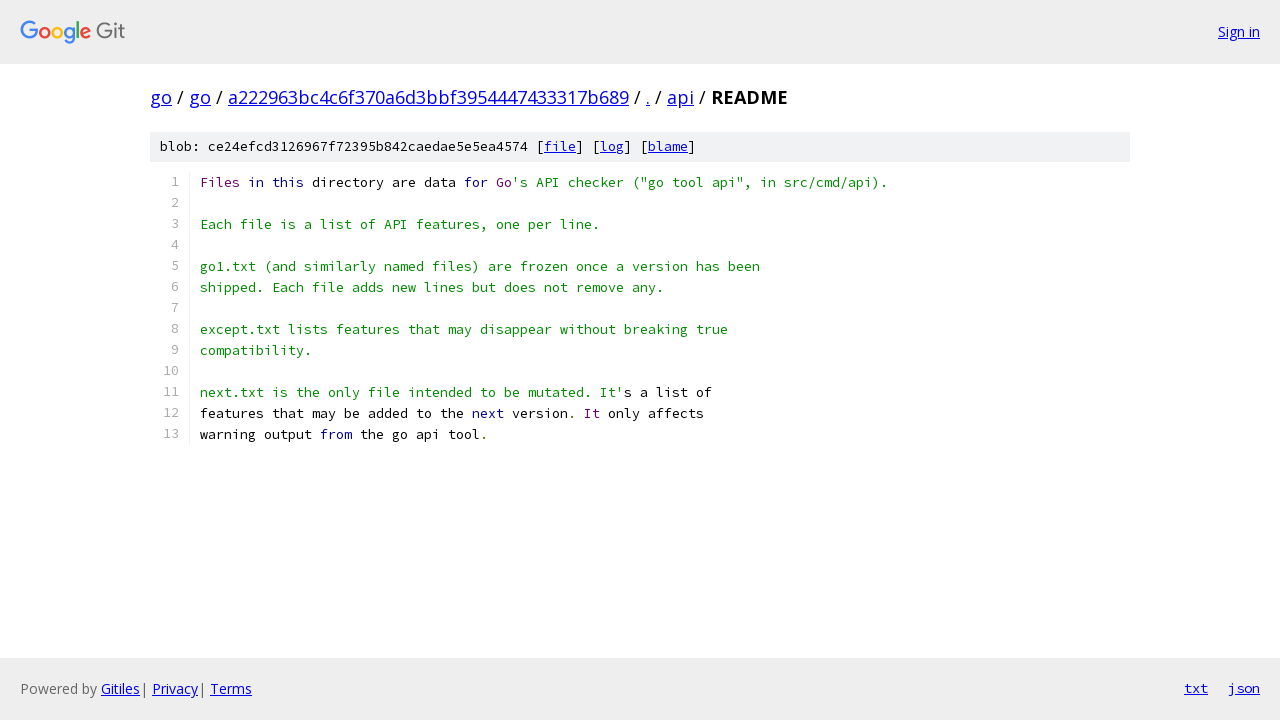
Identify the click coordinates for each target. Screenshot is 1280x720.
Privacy (175, 688)
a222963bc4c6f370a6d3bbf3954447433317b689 (428, 97)
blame (668, 146)
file (560, 146)
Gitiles (120, 688)
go (161, 97)
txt (1196, 688)
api (680, 97)
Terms (231, 688)
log (612, 146)
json (1244, 688)
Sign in (1239, 31)
